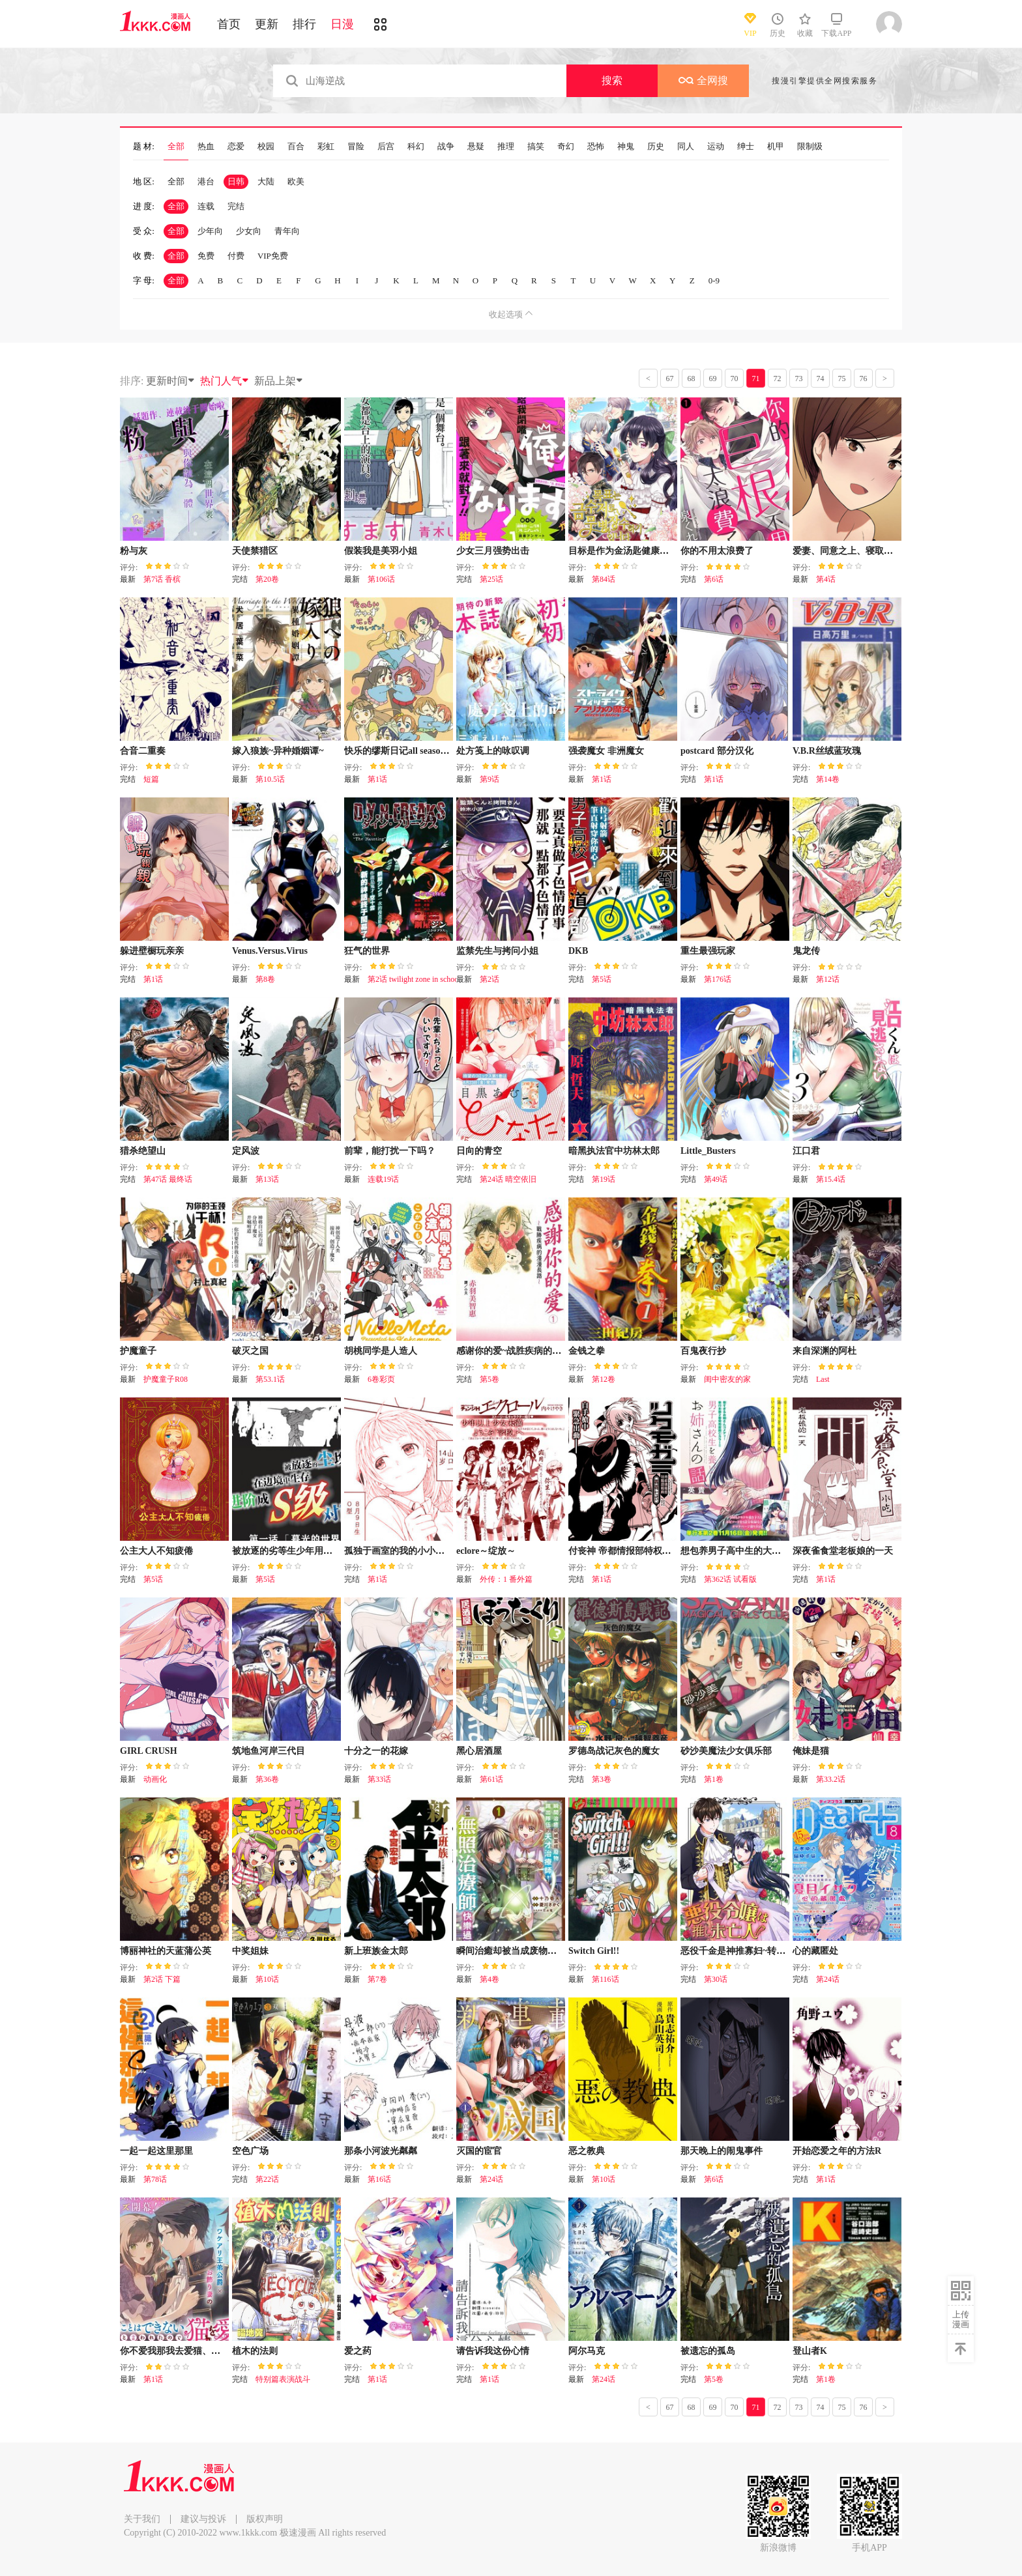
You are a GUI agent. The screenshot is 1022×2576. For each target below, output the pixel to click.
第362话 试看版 (730, 1579)
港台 (205, 181)
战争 (445, 146)
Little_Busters (708, 1151)
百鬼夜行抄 (703, 1351)
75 (842, 378)
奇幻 (565, 146)
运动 (715, 146)
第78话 (155, 2179)
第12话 (828, 979)
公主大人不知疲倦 (156, 1551)
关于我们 (142, 2519)
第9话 (489, 779)
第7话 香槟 (162, 579)
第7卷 (377, 1979)
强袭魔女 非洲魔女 (606, 751)
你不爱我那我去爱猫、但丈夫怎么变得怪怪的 (211, 2351)
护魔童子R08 (165, 1379)
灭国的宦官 (479, 2151)
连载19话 (383, 1179)
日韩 (235, 181)
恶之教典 (586, 2151)
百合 (295, 146)
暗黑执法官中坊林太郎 (614, 1151)
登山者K (810, 2351)
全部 (176, 146)
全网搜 (703, 80)
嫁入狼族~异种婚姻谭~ (278, 751)
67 (670, 378)
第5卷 (489, 1379)
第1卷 (713, 1779)
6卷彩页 (381, 1379)
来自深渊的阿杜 (824, 1351)
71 (756, 378)
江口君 (806, 1151)
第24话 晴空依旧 (508, 1179)
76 (864, 378)
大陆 (265, 181)
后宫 (385, 146)
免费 (205, 256)
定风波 (245, 1151)
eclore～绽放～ (486, 1551)
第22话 (267, 2179)
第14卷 (828, 779)
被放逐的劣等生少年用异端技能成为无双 (314, 1551)
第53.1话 (270, 1379)
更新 (266, 24)
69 (713, 378)
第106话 (381, 579)
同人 (685, 146)
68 (691, 378)
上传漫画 (960, 2319)
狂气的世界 (367, 951)
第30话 (715, 1979)
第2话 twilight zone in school (414, 979)
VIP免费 (272, 256)
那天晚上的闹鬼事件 (721, 2151)
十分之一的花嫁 (376, 1751)
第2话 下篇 (162, 1979)
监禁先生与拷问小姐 (497, 951)
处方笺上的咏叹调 (492, 751)
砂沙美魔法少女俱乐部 (726, 1751)
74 (821, 378)
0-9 (714, 280)
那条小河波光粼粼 (380, 2151)
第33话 (379, 1779)
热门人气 (225, 380)
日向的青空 (479, 1151)
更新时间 (171, 380)
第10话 (267, 1979)
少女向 (248, 231)
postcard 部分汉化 (716, 751)
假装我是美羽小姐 (380, 551)
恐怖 (595, 146)
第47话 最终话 (167, 1179)
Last (823, 1379)
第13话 (267, 1179)
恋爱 (235, 146)
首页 (229, 24)
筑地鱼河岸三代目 (268, 1751)
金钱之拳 (586, 1351)
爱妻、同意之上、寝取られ (847, 551)
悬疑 (475, 146)
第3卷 (601, 1779)
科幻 (415, 146)
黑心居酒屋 (479, 1751)
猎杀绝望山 (143, 1151)
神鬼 (625, 146)
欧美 (295, 181)
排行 (304, 24)
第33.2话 (830, 1779)
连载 (205, 206)
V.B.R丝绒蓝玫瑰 (827, 751)
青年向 (287, 231)
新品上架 (279, 380)
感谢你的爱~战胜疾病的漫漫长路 (522, 1351)
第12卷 (603, 1379)
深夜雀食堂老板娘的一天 (843, 1551)
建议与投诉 (203, 2519)
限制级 (810, 146)
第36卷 (267, 1779)
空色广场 (250, 2151)
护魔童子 (138, 1351)
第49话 (715, 1179)
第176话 (717, 979)
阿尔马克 (586, 2351)
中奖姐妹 (250, 1951)
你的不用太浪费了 (716, 551)
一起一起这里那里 (156, 2151)
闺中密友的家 (727, 1379)
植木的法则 (255, 2351)
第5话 (601, 979)
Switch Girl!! (593, 1951)
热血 (205, 146)
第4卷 (489, 1979)
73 (799, 378)
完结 (235, 206)
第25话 (491, 579)
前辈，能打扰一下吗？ (389, 1151)
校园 (265, 146)
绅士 (745, 146)
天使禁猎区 (255, 551)
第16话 (379, 2179)
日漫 (342, 24)
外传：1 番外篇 (506, 1579)
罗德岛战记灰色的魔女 (614, 1751)
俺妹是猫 (811, 1751)
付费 (235, 256)
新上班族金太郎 (376, 1951)
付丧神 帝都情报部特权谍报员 (629, 1551)
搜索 (612, 80)
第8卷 (265, 979)
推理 (505, 146)
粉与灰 (133, 551)
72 (777, 378)
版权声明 (264, 2519)
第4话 (826, 579)
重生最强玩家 (707, 951)
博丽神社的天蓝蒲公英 (165, 1951)
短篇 (151, 779)
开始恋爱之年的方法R (837, 2151)
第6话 (713, 579)
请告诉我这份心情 (492, 2351)
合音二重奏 (143, 751)
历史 (655, 146)
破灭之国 (250, 1351)
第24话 (828, 1979)
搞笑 (535, 146)
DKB (578, 951)
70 (734, 378)
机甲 (775, 146)
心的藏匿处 (815, 1951)
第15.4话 (830, 1179)
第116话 (605, 1979)
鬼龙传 (806, 951)
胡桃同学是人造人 (380, 1351)
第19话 (603, 1179)
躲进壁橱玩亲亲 (152, 951)
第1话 (377, 779)
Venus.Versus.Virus (270, 951)
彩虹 (325, 146)
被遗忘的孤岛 (707, 2351)
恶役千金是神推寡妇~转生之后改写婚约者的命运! (780, 1951)
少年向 (210, 231)
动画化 (155, 1779)
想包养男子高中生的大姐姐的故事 (748, 1551)
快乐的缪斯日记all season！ (399, 751)
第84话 (603, 579)
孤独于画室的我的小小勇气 (399, 1551)
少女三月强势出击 (492, 551)
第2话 (489, 979)
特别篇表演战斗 (283, 2379)
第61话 (491, 1779)
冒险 (355, 146)
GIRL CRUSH (148, 1751)
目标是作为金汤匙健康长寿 (623, 551)
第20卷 (267, 579)
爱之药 (358, 2351)
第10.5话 (270, 779)
